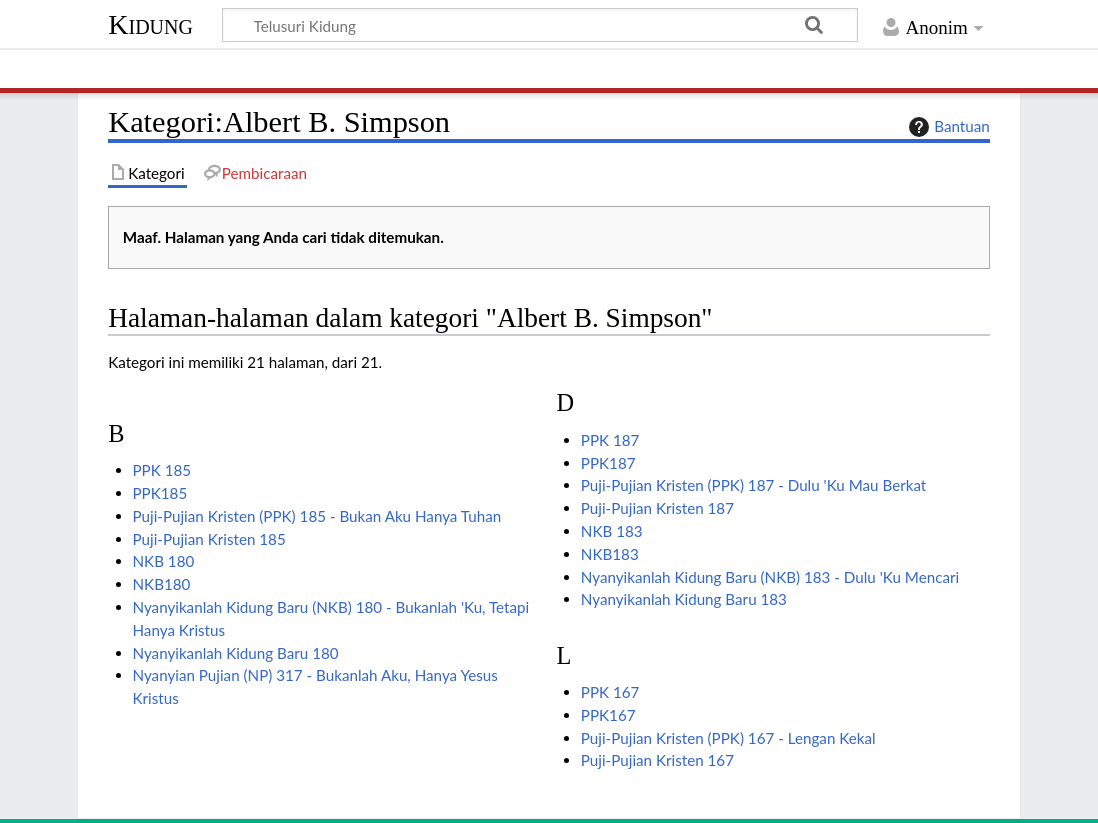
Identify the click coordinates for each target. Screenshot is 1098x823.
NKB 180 (164, 561)
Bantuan (947, 127)
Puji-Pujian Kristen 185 (209, 539)
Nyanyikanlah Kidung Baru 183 (684, 599)
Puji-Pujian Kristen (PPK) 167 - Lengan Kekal (728, 738)
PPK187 (608, 463)
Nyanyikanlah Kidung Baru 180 (236, 653)
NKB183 (610, 554)
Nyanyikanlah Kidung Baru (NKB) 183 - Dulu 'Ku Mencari (770, 577)
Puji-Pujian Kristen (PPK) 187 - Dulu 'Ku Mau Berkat (754, 485)
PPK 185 (162, 470)
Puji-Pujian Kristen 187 (657, 508)
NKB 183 (612, 531)
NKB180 (162, 584)
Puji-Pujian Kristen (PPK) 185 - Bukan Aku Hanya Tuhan (317, 516)
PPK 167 (610, 692)
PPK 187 (610, 440)
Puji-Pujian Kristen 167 (657, 760)
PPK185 (160, 493)
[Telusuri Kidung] (540, 25)
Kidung (150, 24)
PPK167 (608, 715)
